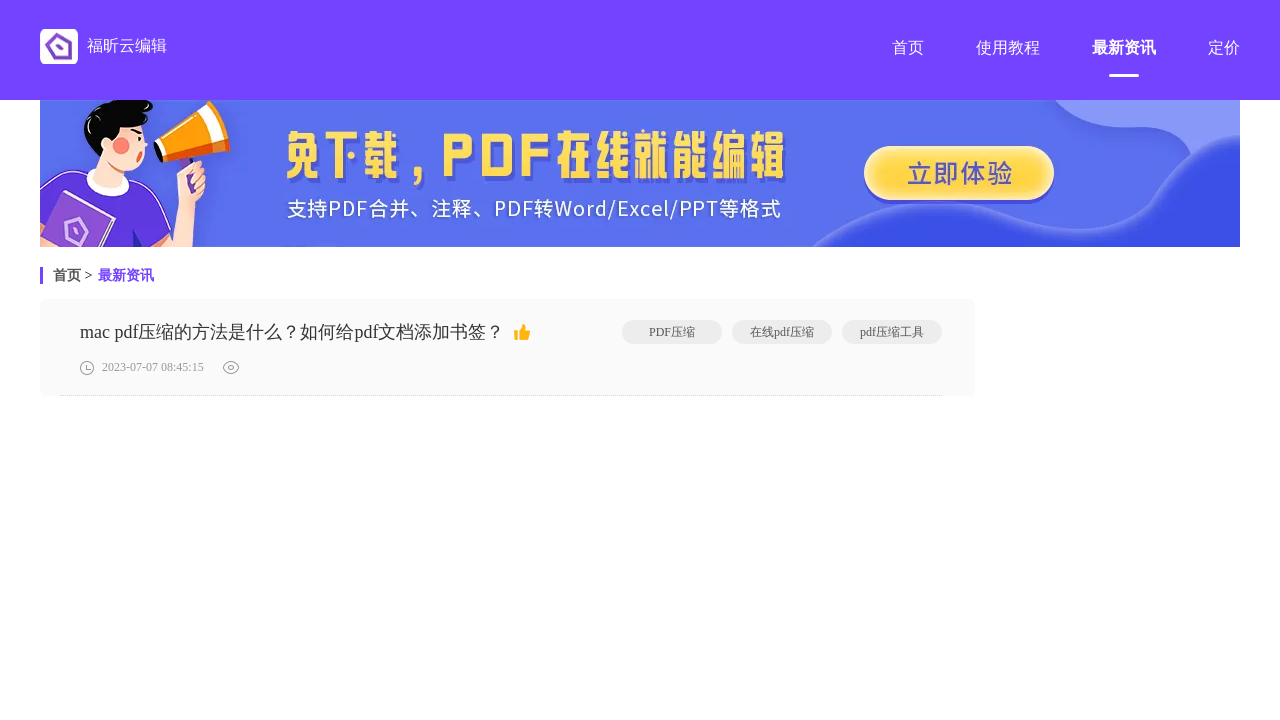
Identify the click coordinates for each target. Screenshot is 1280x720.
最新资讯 (126, 275)
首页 (67, 275)
